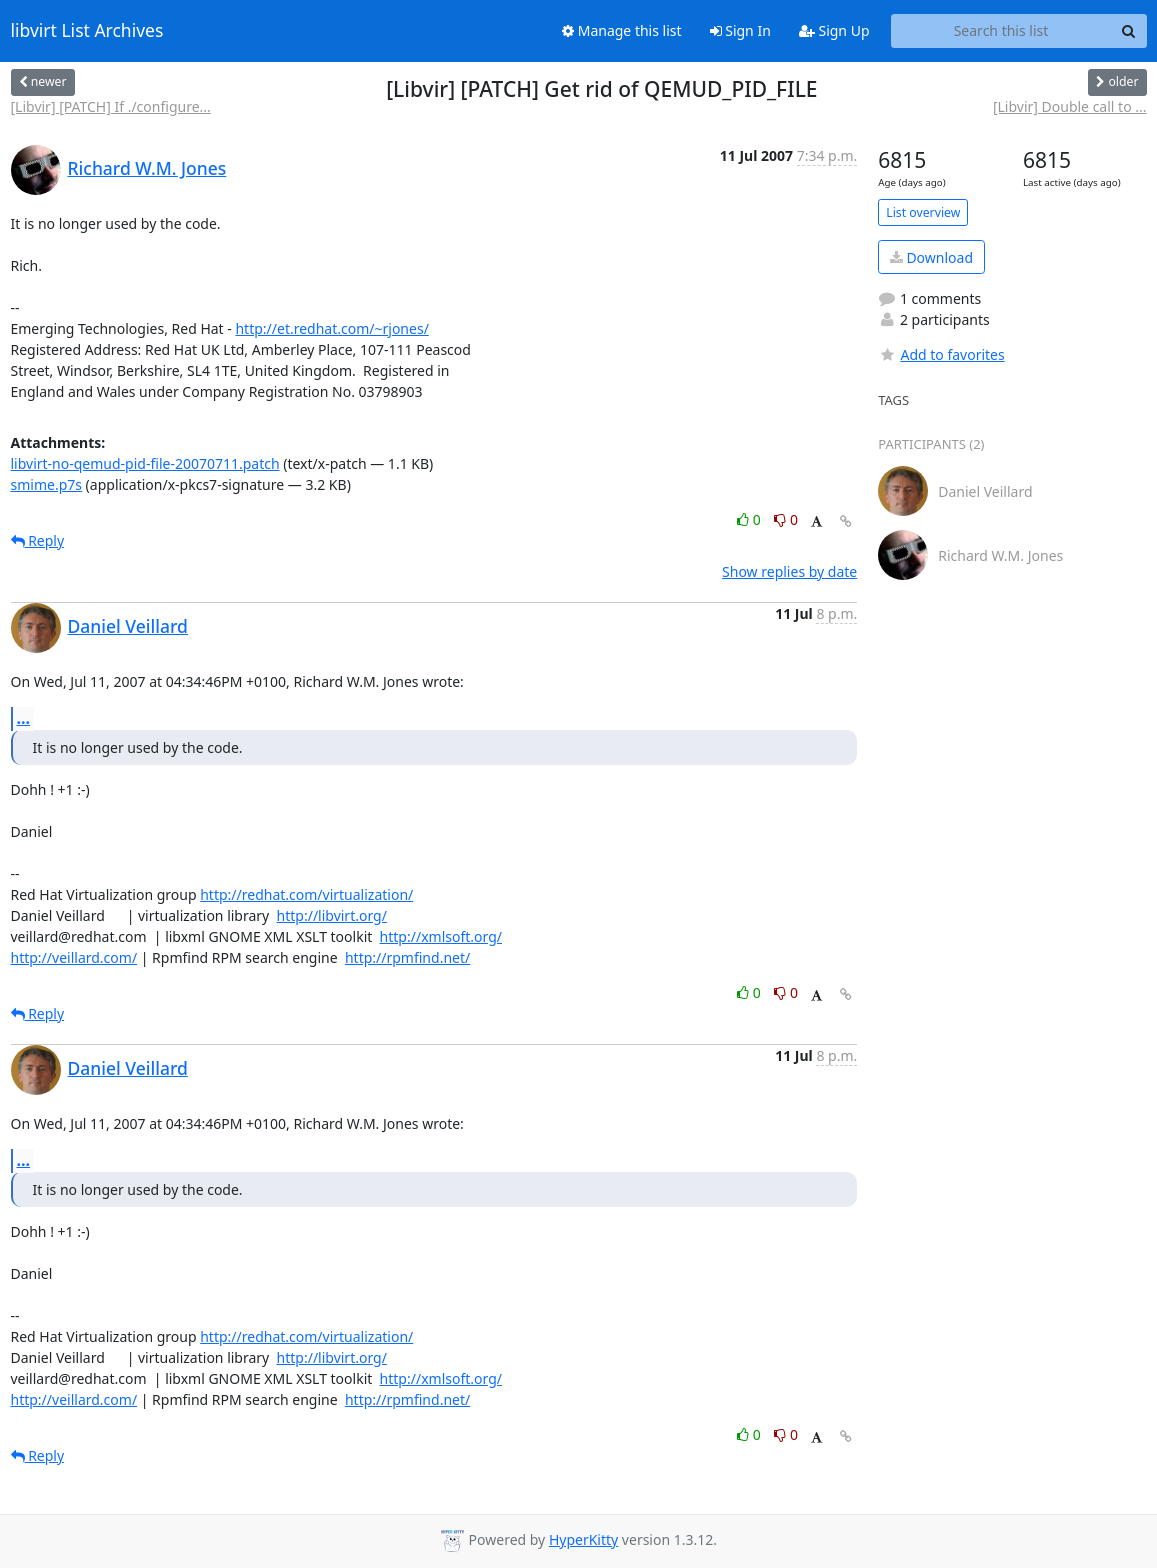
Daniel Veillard (128, 626)
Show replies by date (789, 571)
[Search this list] (1001, 31)
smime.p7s (46, 484)
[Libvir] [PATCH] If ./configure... (111, 106)
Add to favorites (941, 354)
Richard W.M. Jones (147, 168)
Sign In (740, 30)
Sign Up (834, 30)
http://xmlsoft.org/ (441, 936)
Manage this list (622, 30)
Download (931, 257)
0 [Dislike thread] (786, 519)
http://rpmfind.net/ (407, 957)
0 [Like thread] (750, 519)
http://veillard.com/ (74, 957)
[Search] (1129, 31)
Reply (38, 540)
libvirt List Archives (87, 31)
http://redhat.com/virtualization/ (306, 894)
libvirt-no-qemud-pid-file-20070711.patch (145, 463)
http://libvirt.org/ (332, 915)
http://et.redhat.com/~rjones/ (331, 328)
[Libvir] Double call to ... (1070, 106)
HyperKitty (583, 1539)
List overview (923, 212)
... (24, 718)
